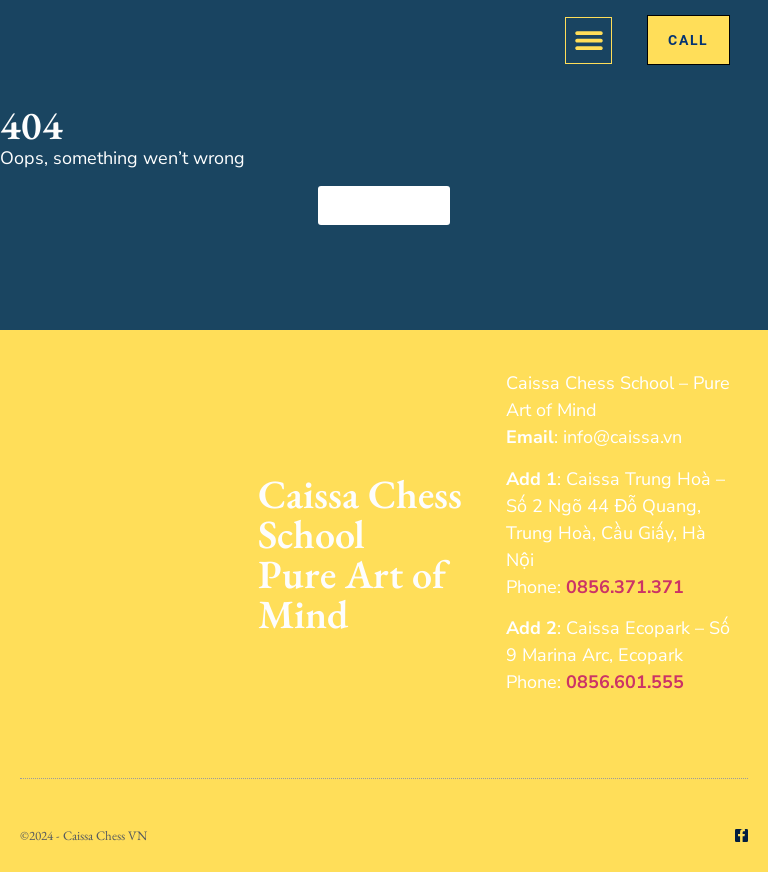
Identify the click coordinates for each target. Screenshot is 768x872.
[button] (588, 40)
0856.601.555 (625, 682)
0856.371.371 (625, 587)
